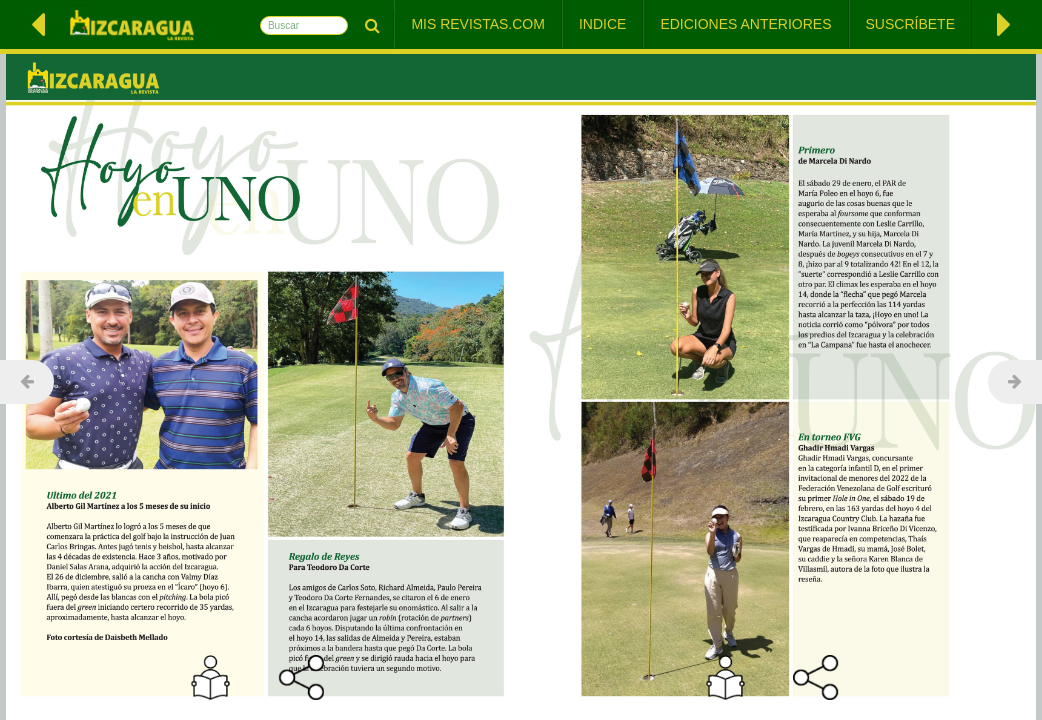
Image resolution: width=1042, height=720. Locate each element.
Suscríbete (910, 24)
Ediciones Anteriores (745, 24)
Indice (602, 24)
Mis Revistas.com (478, 24)
